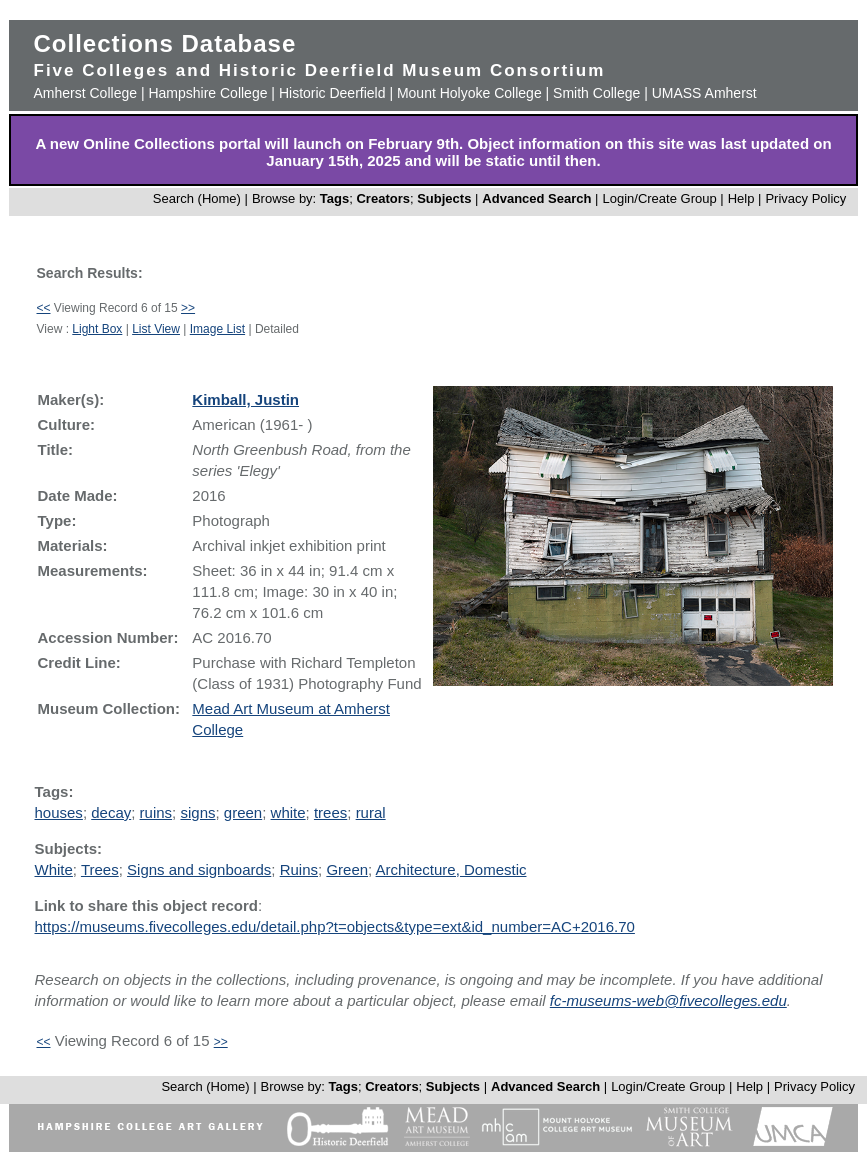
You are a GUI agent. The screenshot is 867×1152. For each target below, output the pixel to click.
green (243, 812)
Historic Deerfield (332, 93)
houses (59, 812)
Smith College (596, 93)
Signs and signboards (199, 869)
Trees (100, 869)
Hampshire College (207, 93)
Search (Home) (197, 198)
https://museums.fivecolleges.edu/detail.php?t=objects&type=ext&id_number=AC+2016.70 (335, 926)
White (54, 869)
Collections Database (165, 43)
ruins (156, 812)
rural (371, 812)
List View (156, 329)
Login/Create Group (661, 198)
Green (347, 869)
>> (188, 308)
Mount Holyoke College (469, 93)
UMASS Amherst (704, 93)
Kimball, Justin (245, 399)
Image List (217, 329)
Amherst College (86, 93)
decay (111, 812)
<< (44, 308)
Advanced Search (536, 198)
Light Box (97, 329)
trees (330, 812)
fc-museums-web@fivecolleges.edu (668, 1000)
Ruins (299, 869)
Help (741, 198)
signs (197, 812)
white (288, 812)
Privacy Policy (805, 198)
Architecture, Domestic (451, 869)
